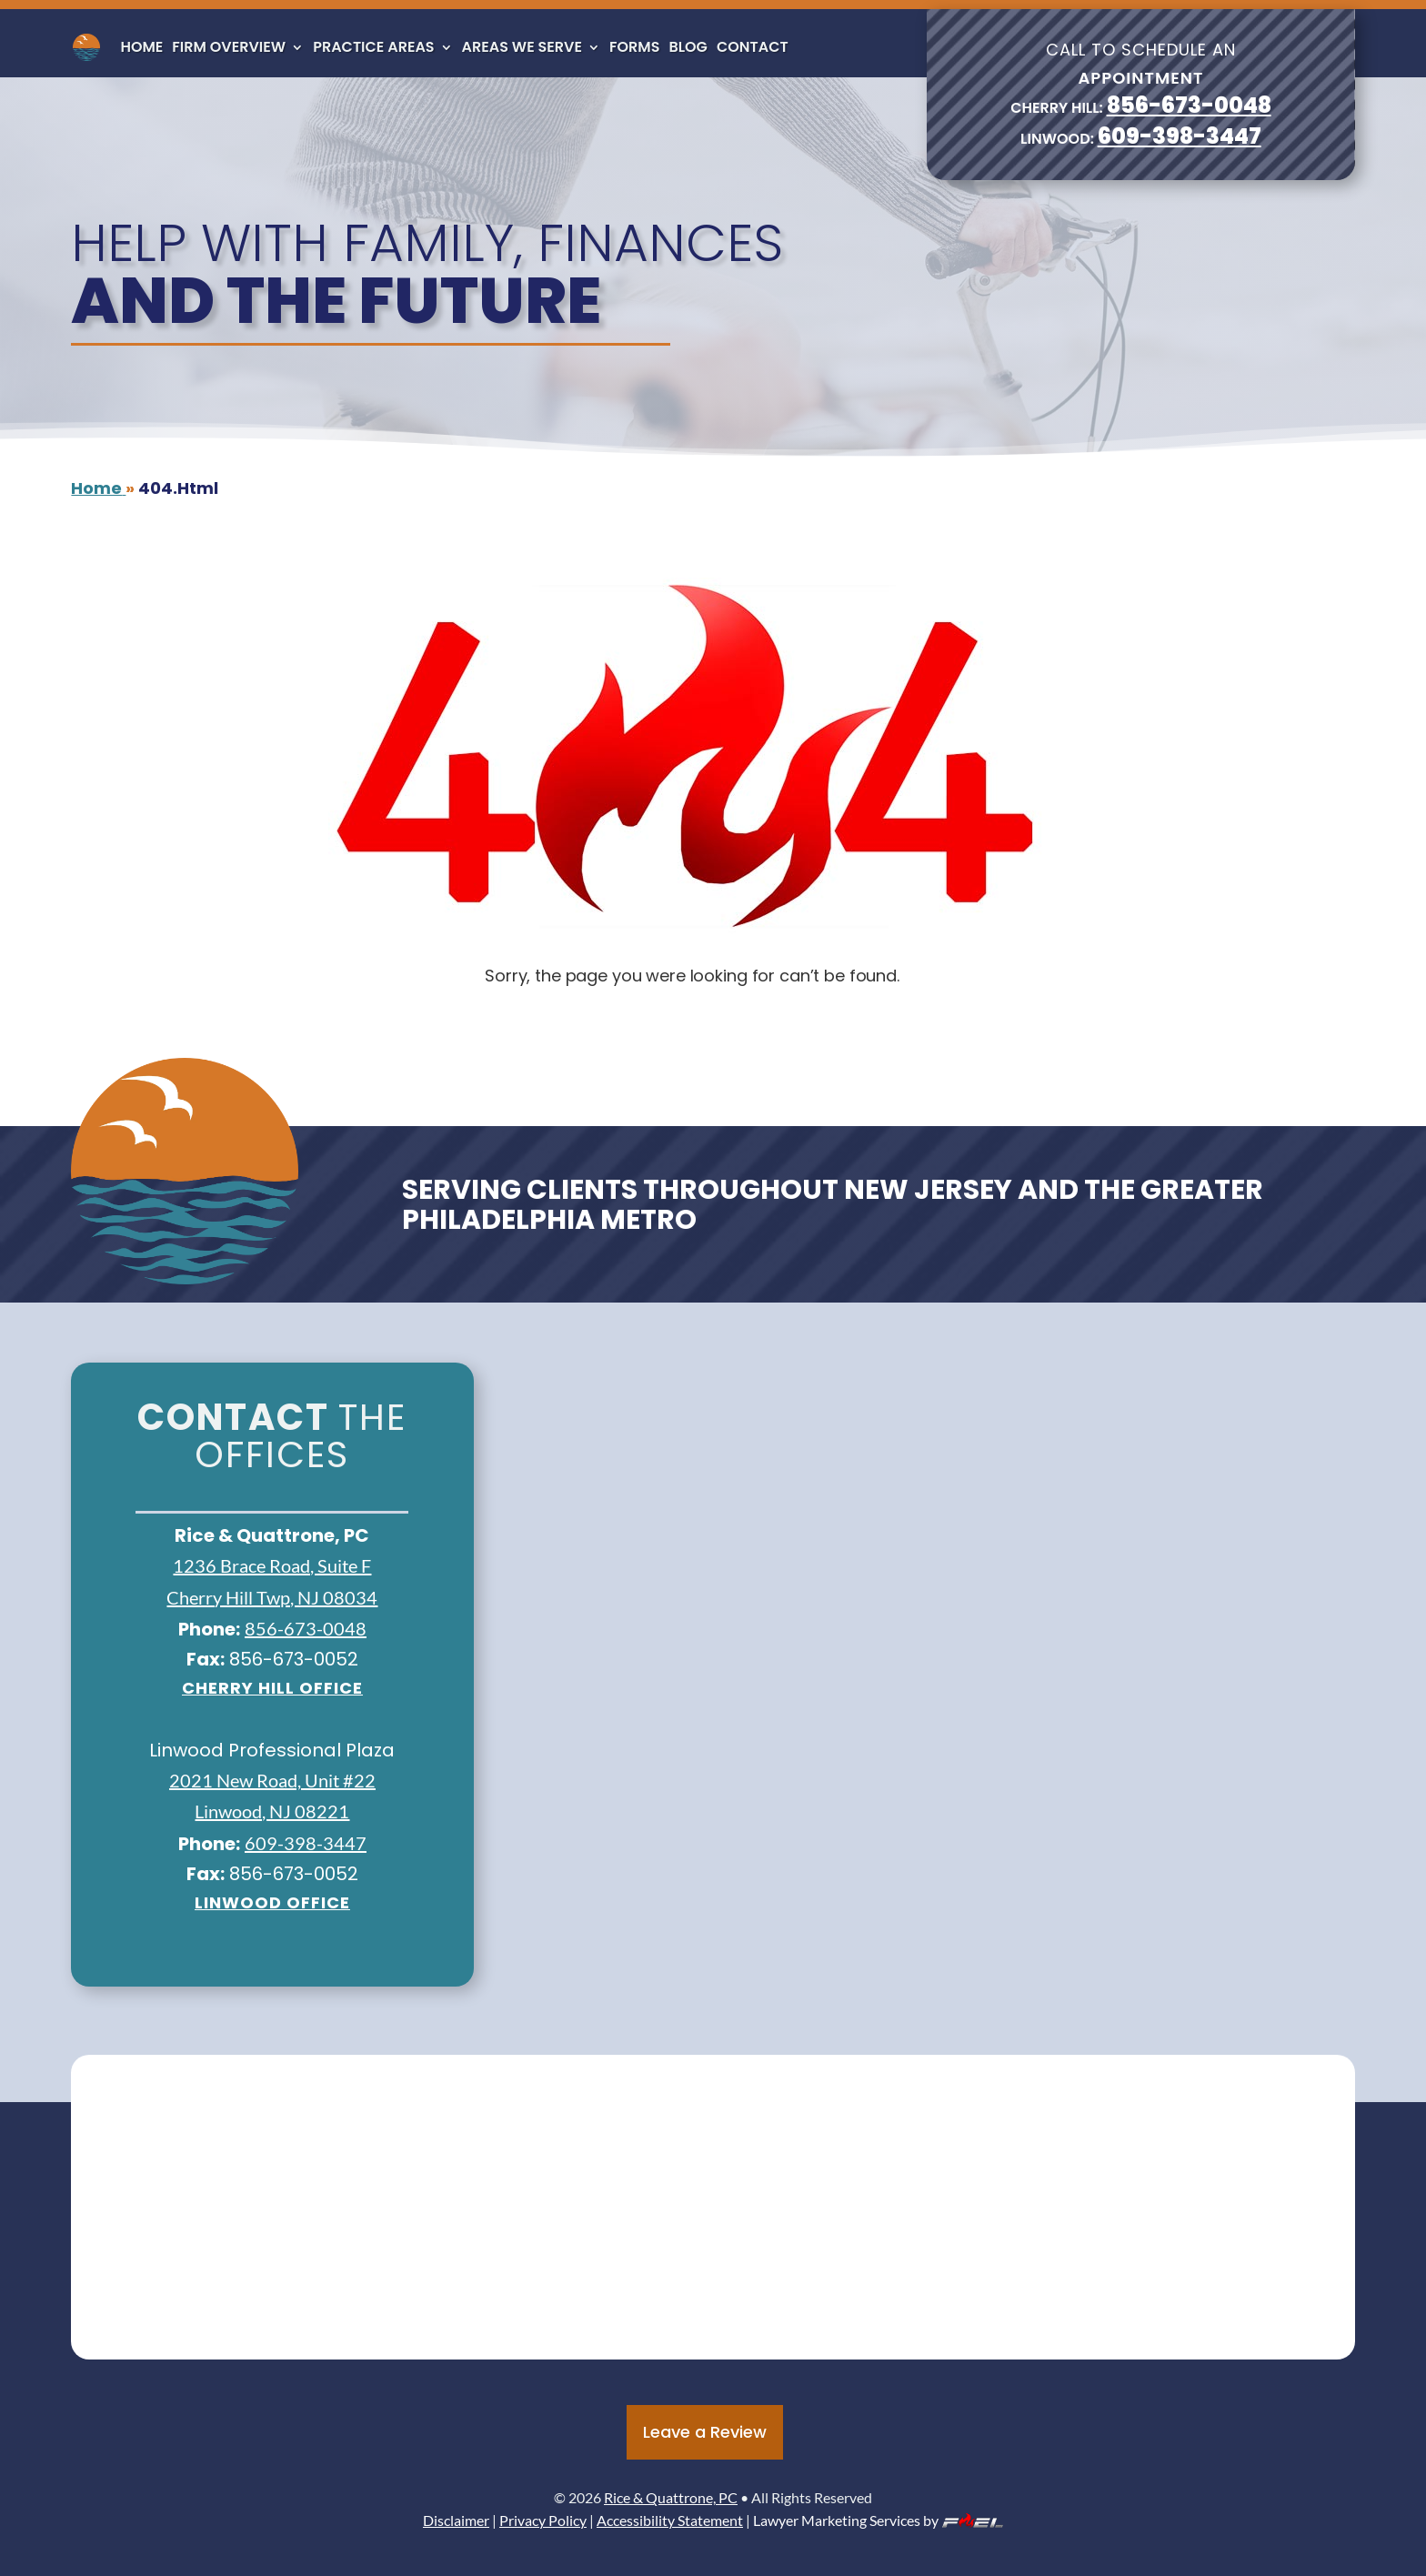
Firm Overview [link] (229, 46)
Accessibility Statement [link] (670, 2520)
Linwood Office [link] (272, 1902)
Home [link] (141, 46)
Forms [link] (634, 46)
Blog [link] (687, 46)
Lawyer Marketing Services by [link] (878, 2520)
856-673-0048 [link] (1189, 105)
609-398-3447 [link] (1179, 136)
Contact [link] (752, 46)
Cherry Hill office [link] (272, 1687)
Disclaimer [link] (456, 2520)
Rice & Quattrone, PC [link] (671, 2497)
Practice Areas (373, 46)
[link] (86, 47)
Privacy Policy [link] (543, 2520)
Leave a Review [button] (705, 2431)
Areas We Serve (522, 46)
